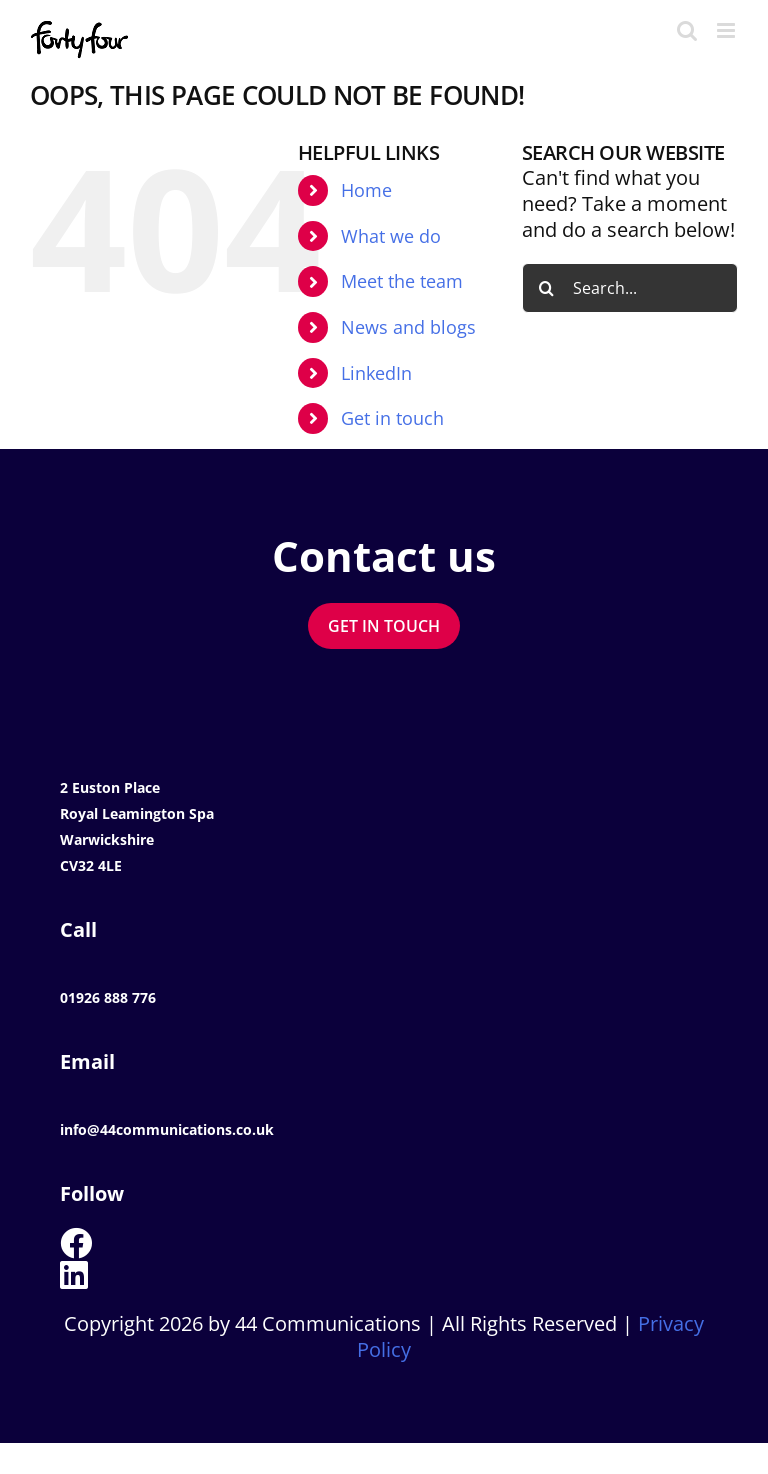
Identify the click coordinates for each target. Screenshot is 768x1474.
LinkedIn (376, 373)
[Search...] (630, 288)
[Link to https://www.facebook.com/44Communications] (376, 1243)
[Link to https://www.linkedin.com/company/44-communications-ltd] (376, 1275)
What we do (391, 236)
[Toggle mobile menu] (727, 30)
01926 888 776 (108, 997)
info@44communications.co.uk (167, 1129)
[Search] (547, 288)
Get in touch (392, 418)
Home (366, 190)
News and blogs (408, 327)
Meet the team (402, 281)
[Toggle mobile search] (687, 30)
